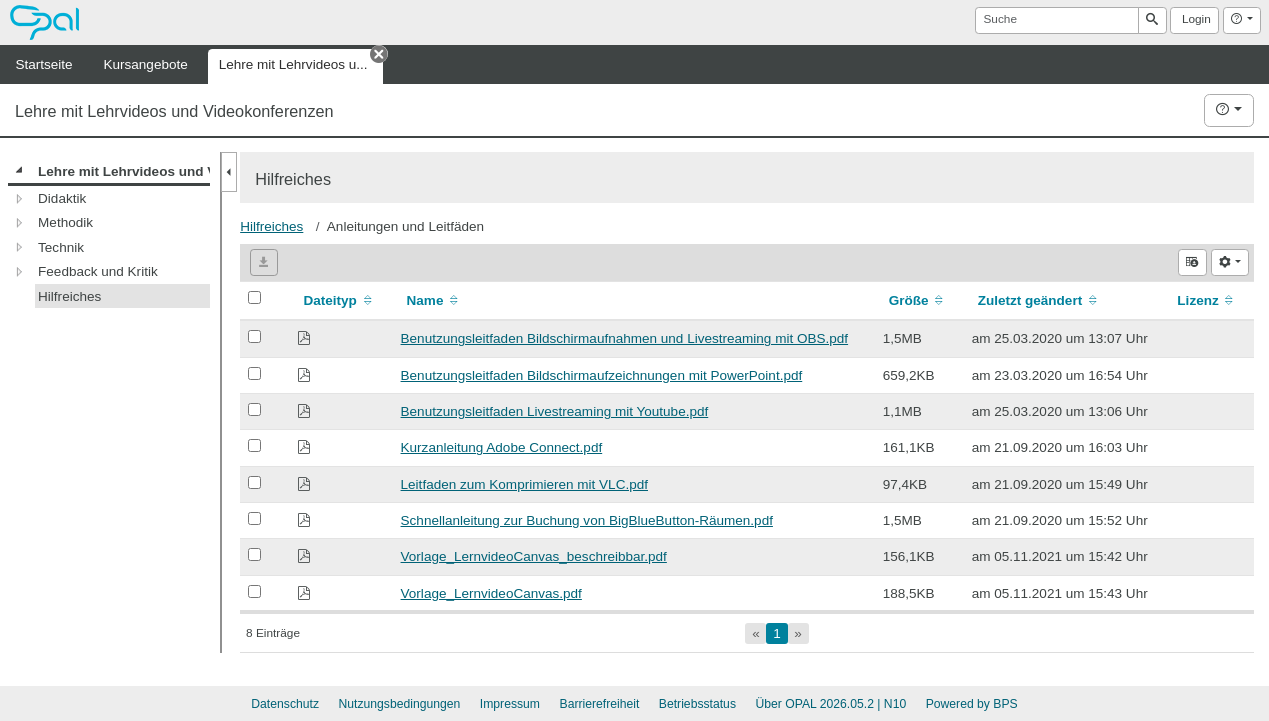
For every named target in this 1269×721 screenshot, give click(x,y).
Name (434, 300)
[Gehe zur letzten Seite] (798, 633)
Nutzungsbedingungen (399, 704)
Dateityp (338, 300)
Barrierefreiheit (600, 704)
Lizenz (1206, 300)
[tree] (109, 233)
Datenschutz (285, 704)
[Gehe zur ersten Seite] (755, 633)
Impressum (510, 704)
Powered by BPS (972, 704)
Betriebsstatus (697, 704)
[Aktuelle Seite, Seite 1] (776, 633)
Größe (918, 300)
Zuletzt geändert (1039, 300)
